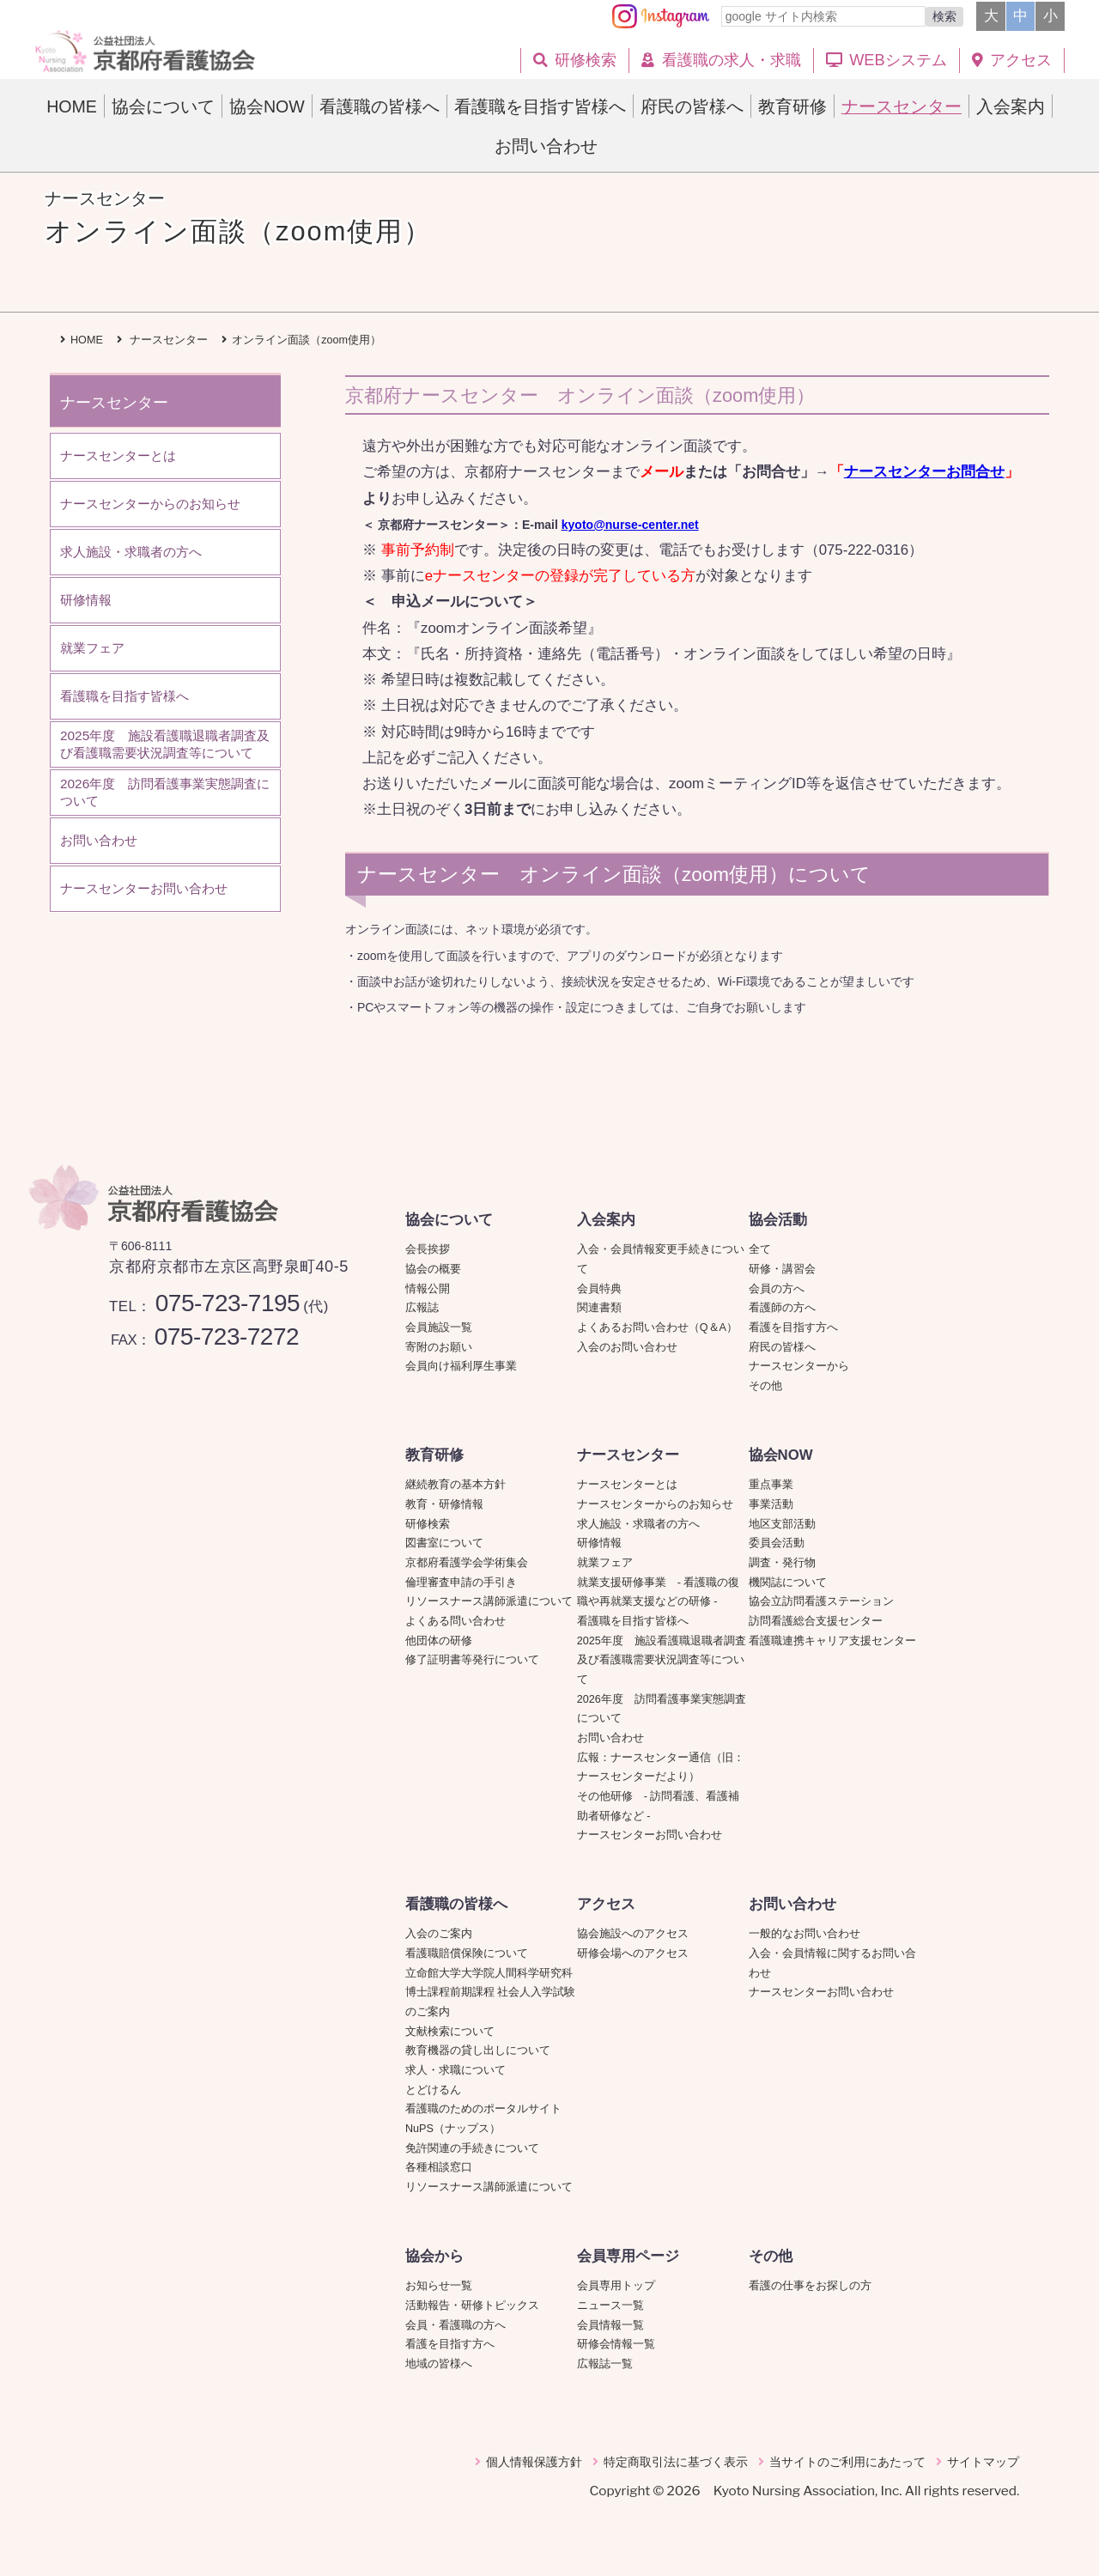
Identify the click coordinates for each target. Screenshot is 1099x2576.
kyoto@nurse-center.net (630, 525)
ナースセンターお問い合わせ (649, 1835)
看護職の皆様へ (456, 1904)
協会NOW (781, 1455)
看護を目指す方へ (793, 1327)
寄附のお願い (438, 1347)
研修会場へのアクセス (633, 1953)
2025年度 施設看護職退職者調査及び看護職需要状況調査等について (661, 1660)
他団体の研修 (438, 1641)
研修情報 (599, 1543)
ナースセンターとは (627, 1485)
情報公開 (427, 1289)
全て (760, 1249)
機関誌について (788, 1583)
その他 (765, 1386)
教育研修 (434, 1455)
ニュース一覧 (610, 2306)
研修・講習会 (782, 1269)
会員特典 (599, 1289)
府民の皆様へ (782, 1347)
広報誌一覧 (605, 2364)
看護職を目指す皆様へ (633, 1621)
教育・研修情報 (444, 1504)
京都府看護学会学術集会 (472, 1563)
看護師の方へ (782, 1308)
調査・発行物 (782, 1563)
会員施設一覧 (438, 1327)
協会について (449, 1220)
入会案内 (606, 1220)
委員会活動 (777, 1543)
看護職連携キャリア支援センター (832, 1641)
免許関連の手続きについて (472, 2148)
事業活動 (771, 1504)
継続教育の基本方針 (455, 1485)
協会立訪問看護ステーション (821, 1601)
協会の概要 (433, 1269)
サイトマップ (983, 2462)
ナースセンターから (799, 1366)
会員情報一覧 (610, 2325)
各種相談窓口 (438, 2167)
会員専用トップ (616, 2286)
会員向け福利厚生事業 (461, 1366)
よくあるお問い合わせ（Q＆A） (657, 1327)
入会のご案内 (438, 1934)
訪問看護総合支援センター (816, 1621)
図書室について (444, 1543)
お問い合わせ (610, 1738)
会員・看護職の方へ (455, 2325)
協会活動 (778, 1220)
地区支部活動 (782, 1524)
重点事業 (771, 1485)
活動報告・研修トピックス (472, 2306)
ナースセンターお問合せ (924, 472)
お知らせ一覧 (438, 2286)
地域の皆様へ (438, 2364)
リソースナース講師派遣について (489, 1601)
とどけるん (433, 2090)
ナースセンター (628, 1455)
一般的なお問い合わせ (804, 1934)
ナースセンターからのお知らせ (655, 1504)
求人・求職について (455, 2070)
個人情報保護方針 (534, 2462)
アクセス (606, 1904)
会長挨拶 (427, 1249)
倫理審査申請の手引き (461, 1583)
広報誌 (422, 1308)
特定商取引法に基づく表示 (676, 2462)
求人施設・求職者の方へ (638, 1524)
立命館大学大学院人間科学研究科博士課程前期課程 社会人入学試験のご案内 (490, 1992)
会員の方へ (777, 1289)
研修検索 (427, 1524)
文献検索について (450, 2032)
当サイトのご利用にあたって (847, 2462)
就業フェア (610, 1563)
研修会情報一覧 (616, 2344)
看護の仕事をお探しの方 (810, 2286)
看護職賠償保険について (466, 1953)
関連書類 (599, 1308)
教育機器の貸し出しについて (477, 2050)
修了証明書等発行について (472, 1660)
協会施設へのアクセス (633, 1934)
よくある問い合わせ (455, 1621)
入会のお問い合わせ (627, 1347)
